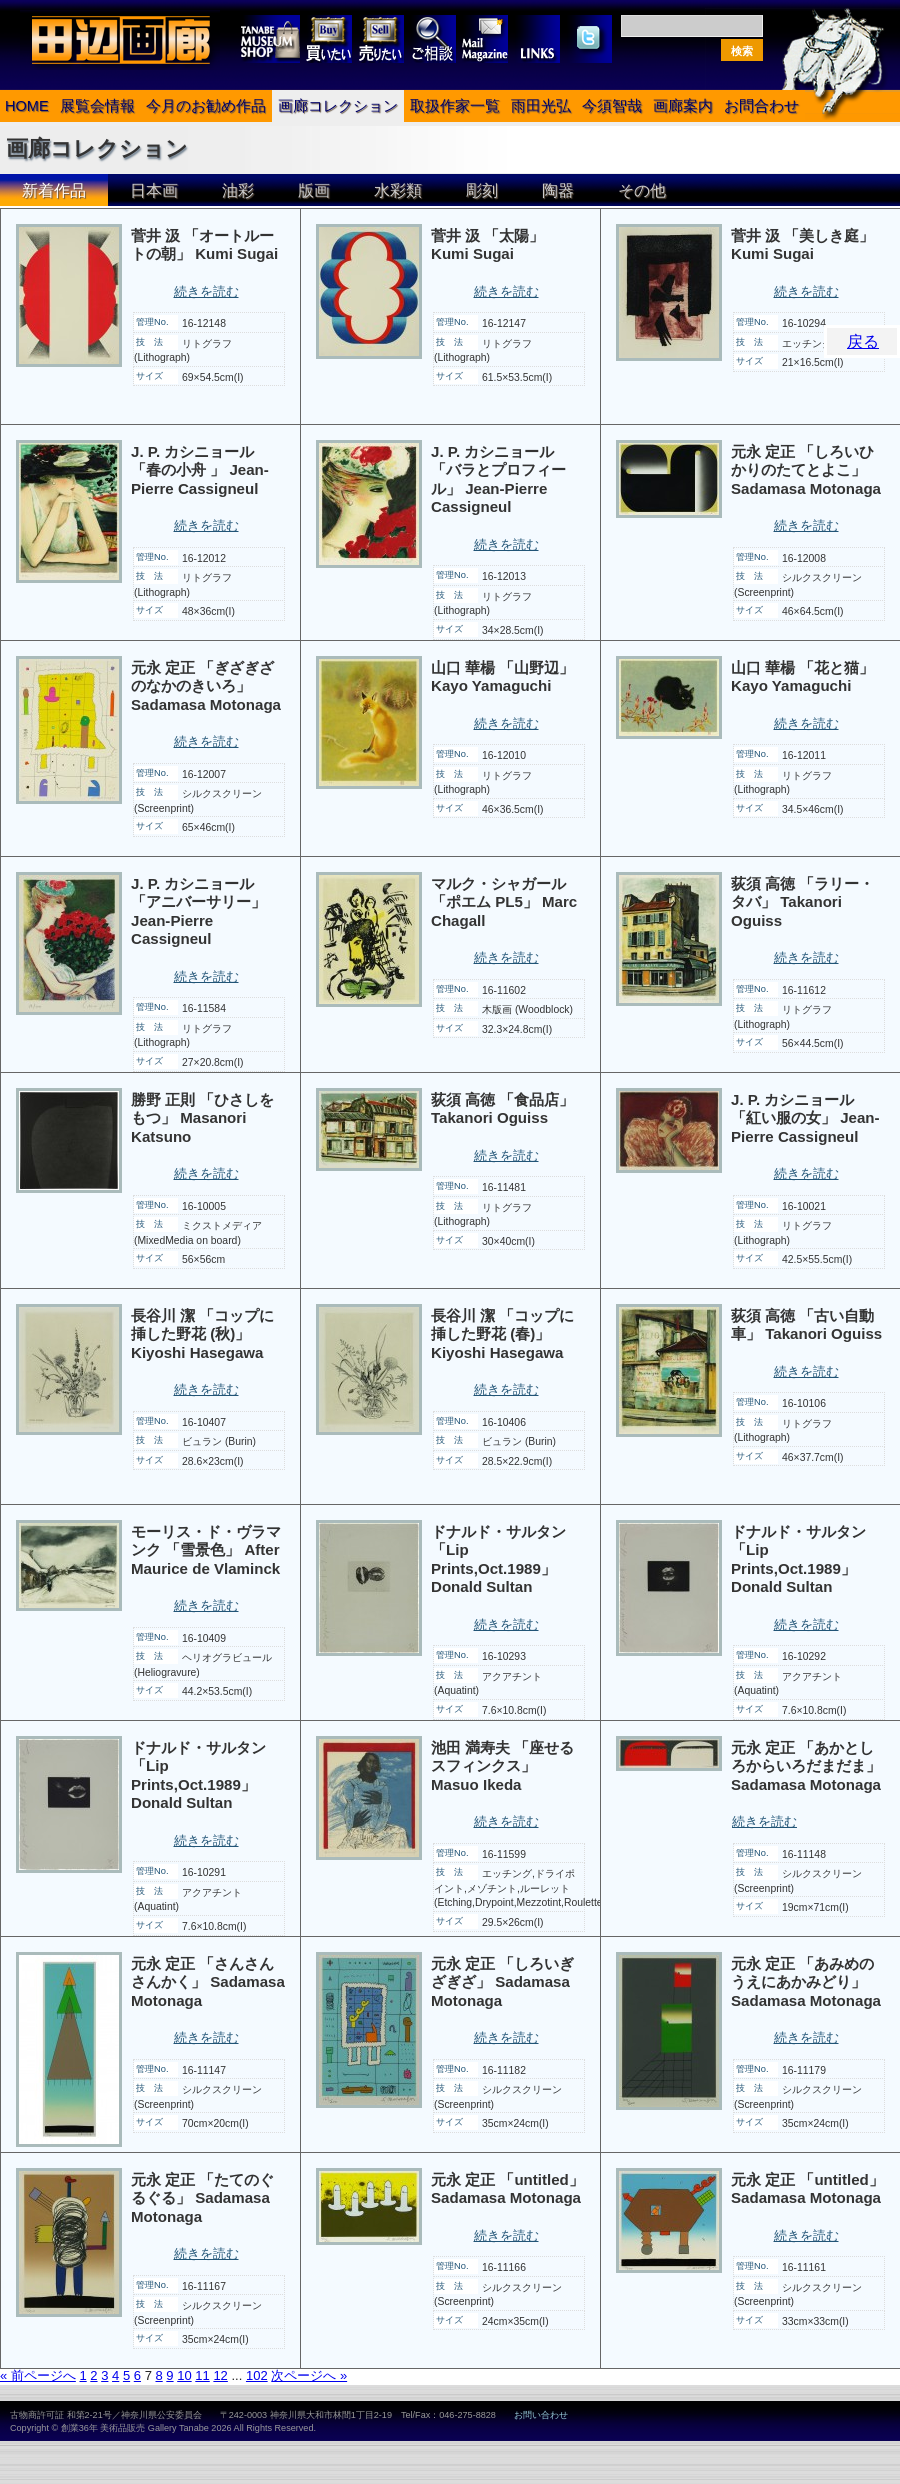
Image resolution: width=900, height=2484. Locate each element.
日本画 (154, 190)
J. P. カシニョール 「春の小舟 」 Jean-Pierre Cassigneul (200, 470)
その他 (642, 190)
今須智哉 (612, 106)
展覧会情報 (97, 106)
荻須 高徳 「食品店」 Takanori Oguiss (502, 1109)
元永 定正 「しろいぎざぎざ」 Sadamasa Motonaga (502, 1982)
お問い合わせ (541, 2415)
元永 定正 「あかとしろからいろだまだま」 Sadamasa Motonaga (806, 1766)
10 (184, 2375)
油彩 (238, 190)
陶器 (558, 190)
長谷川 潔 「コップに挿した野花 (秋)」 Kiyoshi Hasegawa (202, 1334)
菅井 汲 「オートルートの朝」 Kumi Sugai (204, 245)
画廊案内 (683, 106)
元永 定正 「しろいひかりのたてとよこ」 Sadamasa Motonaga (806, 470)
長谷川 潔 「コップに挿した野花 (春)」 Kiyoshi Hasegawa (502, 1334)
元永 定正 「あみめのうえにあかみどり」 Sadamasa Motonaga (806, 1982)
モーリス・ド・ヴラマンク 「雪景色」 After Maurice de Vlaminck (206, 1550)
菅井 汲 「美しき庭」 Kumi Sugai (802, 245)
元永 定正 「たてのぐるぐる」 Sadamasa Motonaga (202, 2198)
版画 (314, 190)
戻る (863, 341)
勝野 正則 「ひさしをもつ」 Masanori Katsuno (202, 1118)
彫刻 (482, 190)
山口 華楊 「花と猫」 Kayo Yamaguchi (802, 677)
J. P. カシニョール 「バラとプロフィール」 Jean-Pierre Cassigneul (498, 479)
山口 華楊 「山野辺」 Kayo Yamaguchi (502, 677)
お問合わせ (761, 106)
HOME (27, 106)
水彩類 (398, 190)
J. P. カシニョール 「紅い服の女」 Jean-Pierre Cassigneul (805, 1118)
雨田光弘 (541, 106)
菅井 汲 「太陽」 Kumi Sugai (487, 245)
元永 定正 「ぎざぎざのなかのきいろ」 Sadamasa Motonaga (206, 686)
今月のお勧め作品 (206, 106)
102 (257, 2375)
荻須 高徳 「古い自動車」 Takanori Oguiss (806, 1325)
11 (202, 2375)
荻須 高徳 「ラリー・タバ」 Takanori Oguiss (802, 902)
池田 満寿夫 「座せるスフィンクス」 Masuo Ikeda (502, 1766)
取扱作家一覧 (455, 106)
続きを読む (206, 291)
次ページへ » (309, 2375)
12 (220, 2375)
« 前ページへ (38, 2375)
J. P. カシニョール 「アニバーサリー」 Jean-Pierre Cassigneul (198, 911)
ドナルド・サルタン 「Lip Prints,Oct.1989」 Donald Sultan (498, 1559)
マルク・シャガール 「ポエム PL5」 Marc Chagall (504, 902)
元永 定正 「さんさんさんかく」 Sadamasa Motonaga (208, 1982)
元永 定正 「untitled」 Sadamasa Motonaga (507, 2189)
